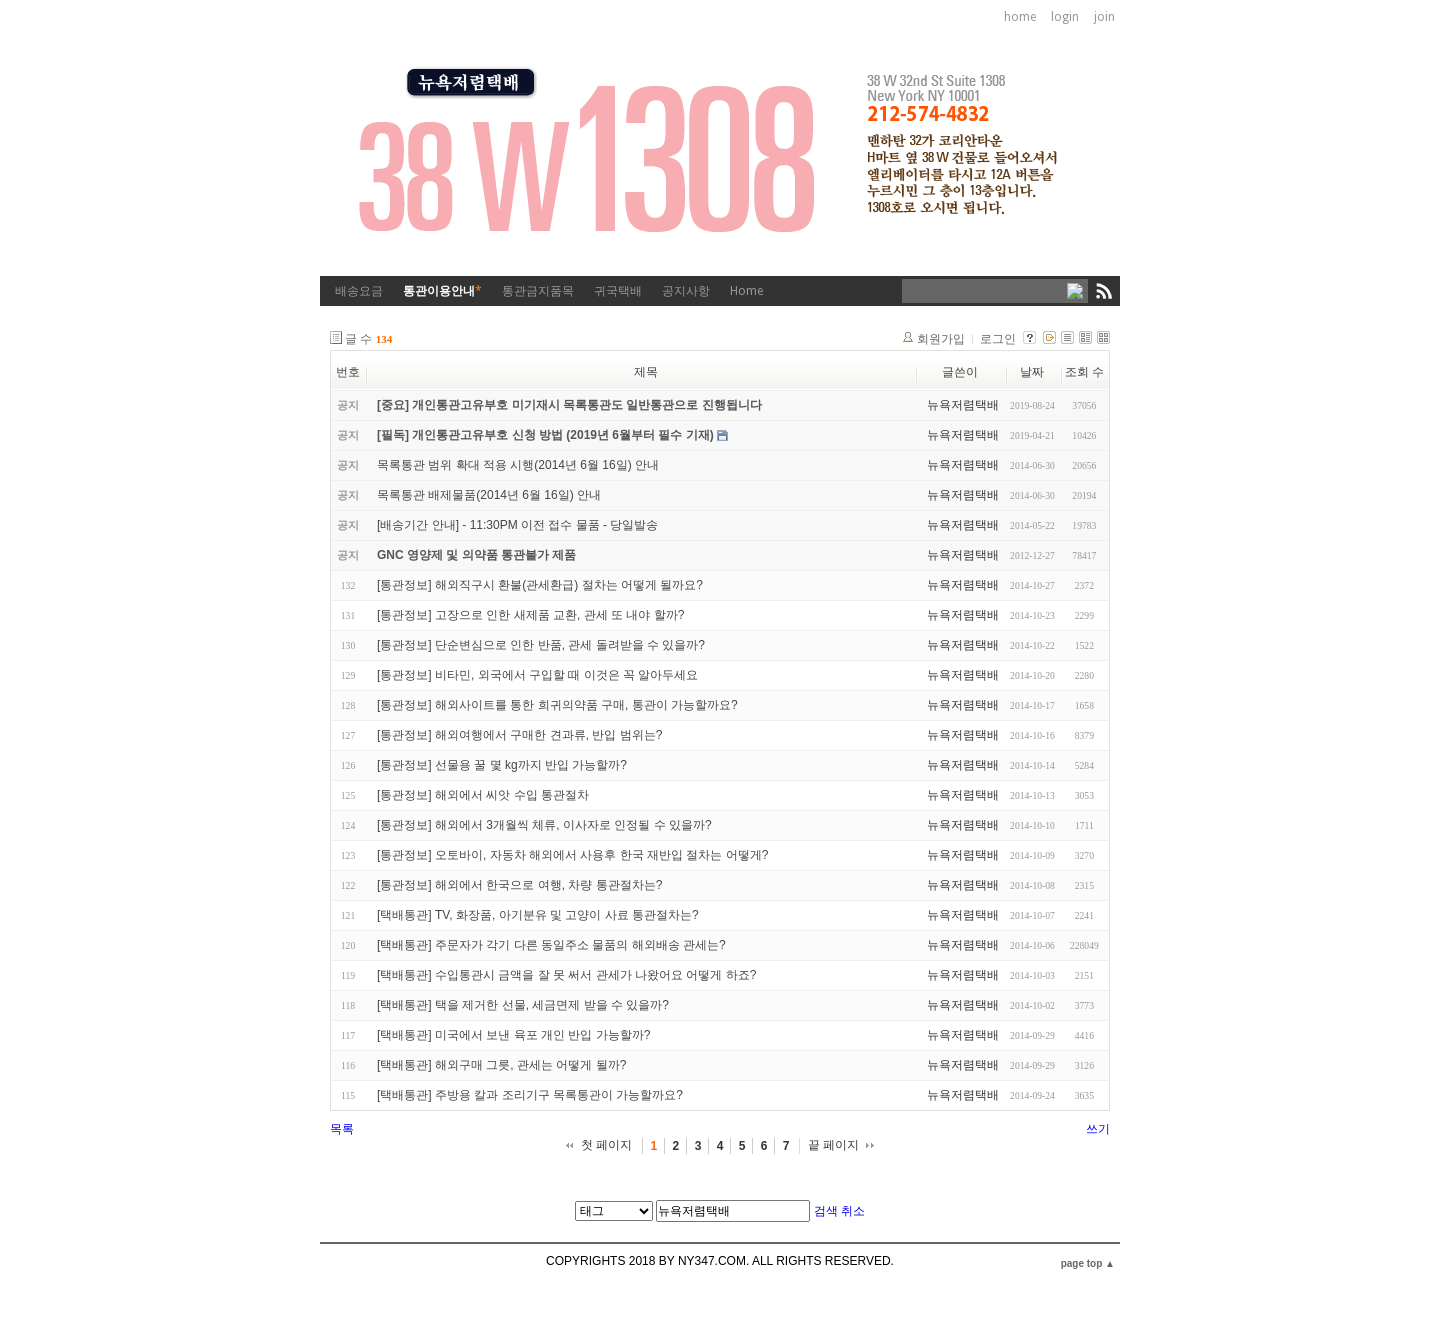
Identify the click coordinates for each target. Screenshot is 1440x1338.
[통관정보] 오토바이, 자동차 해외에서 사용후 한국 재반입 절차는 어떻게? (572, 855)
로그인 (998, 339)
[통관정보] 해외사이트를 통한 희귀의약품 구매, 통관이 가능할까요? (557, 705)
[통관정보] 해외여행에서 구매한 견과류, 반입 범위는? (519, 735)
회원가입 (941, 339)
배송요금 (359, 291)
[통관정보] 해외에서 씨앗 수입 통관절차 (483, 795)
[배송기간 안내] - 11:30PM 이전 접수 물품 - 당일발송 (517, 525)
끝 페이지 (833, 1145)
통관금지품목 (538, 291)
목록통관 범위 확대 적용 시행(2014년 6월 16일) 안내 (518, 465)
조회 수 (1084, 372)
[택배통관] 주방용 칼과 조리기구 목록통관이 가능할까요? (530, 1095)
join (1104, 17)
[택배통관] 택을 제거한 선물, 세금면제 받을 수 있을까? (523, 1005)
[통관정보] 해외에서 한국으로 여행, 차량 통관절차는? (519, 885)
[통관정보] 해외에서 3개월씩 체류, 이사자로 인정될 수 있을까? (544, 825)
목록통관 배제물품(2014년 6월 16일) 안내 (489, 495)
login (1065, 17)
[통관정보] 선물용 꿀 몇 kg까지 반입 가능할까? (502, 765)
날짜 (1032, 372)
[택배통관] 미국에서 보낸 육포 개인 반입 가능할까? (513, 1035)
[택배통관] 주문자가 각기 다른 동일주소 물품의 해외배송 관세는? (551, 945)
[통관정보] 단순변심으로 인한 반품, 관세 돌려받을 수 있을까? (541, 645)
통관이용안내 (442, 291)
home (1020, 17)
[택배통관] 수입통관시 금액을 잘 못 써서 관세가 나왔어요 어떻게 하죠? (566, 975)
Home (746, 291)
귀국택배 (618, 291)
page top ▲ (1088, 1263)
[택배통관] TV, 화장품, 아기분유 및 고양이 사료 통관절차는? (538, 915)
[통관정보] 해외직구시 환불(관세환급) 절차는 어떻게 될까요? (540, 585)
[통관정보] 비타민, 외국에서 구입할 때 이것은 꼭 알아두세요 (537, 675)
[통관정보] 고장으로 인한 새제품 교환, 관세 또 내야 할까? (530, 615)
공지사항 (686, 291)
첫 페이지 (606, 1145)
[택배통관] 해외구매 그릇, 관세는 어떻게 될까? (501, 1065)
